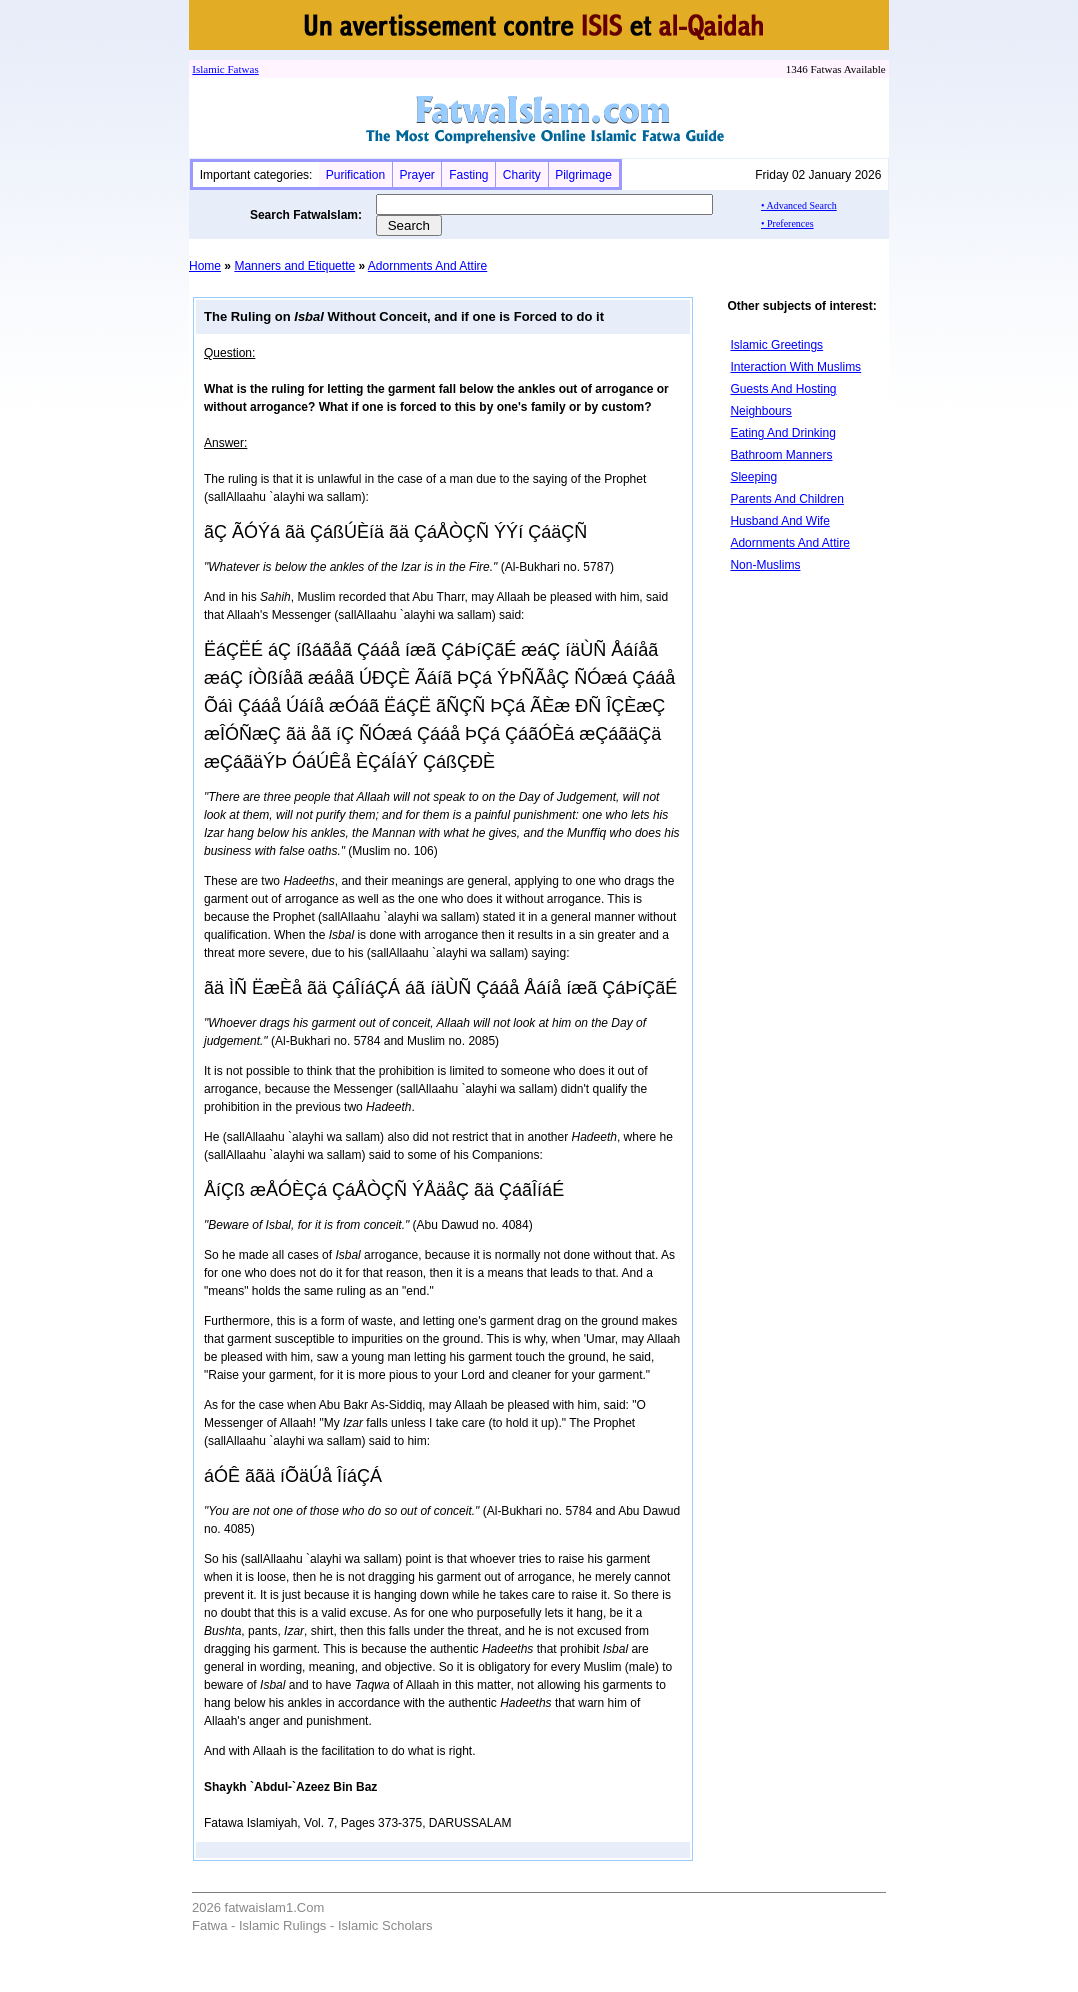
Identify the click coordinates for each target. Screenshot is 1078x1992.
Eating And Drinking (782, 433)
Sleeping (753, 477)
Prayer (416, 175)
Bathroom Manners (781, 455)
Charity (522, 175)
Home (205, 266)
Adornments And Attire (427, 266)
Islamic (208, 69)
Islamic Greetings (776, 345)
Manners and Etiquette (294, 266)
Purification (355, 175)
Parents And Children (786, 499)
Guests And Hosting (783, 389)
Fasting (468, 175)
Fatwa (240, 69)
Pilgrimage (583, 175)
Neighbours (760, 411)
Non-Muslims (765, 565)
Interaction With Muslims (795, 367)
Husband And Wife (779, 521)
